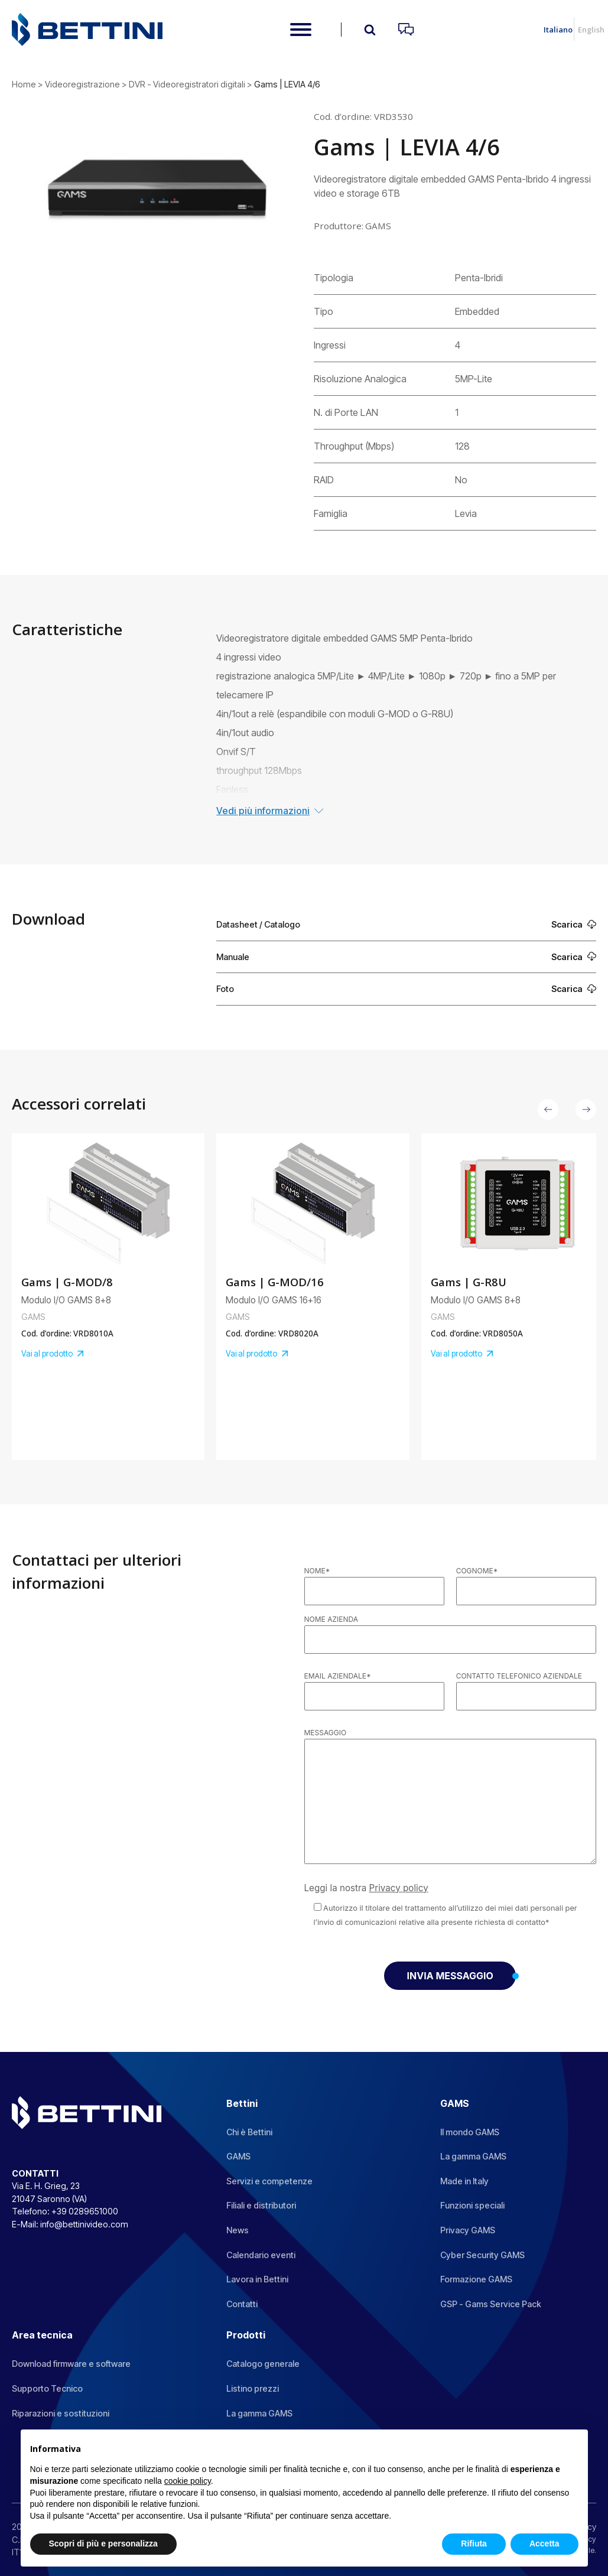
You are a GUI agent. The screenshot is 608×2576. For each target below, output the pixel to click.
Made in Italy (464, 2181)
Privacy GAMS (467, 2230)
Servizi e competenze (269, 2181)
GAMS (238, 2156)
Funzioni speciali (472, 2205)
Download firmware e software (71, 2364)
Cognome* (477, 1570)
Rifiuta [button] (474, 2543)
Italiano (558, 29)
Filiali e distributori (261, 2205)
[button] (548, 1109)
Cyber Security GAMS (482, 2255)
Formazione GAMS (476, 2279)
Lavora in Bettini (257, 2279)
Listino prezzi (252, 2388)
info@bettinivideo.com (84, 2224)
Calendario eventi (260, 2255)
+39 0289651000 (84, 2211)
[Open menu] (301, 29)
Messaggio (325, 1732)
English (591, 29)
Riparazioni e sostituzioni (60, 2413)
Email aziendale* (337, 1675)
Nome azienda (331, 1619)
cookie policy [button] (187, 2481)
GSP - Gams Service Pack (490, 2304)
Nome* (317, 1570)
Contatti (242, 2304)
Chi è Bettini (249, 2132)
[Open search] (369, 29)
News (237, 2230)
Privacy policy (398, 1888)
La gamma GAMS (473, 2156)
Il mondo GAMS (469, 2132)
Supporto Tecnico (47, 2388)
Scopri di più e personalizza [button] (103, 2543)
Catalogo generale (263, 2364)
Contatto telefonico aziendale (519, 1675)
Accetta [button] (544, 2543)
